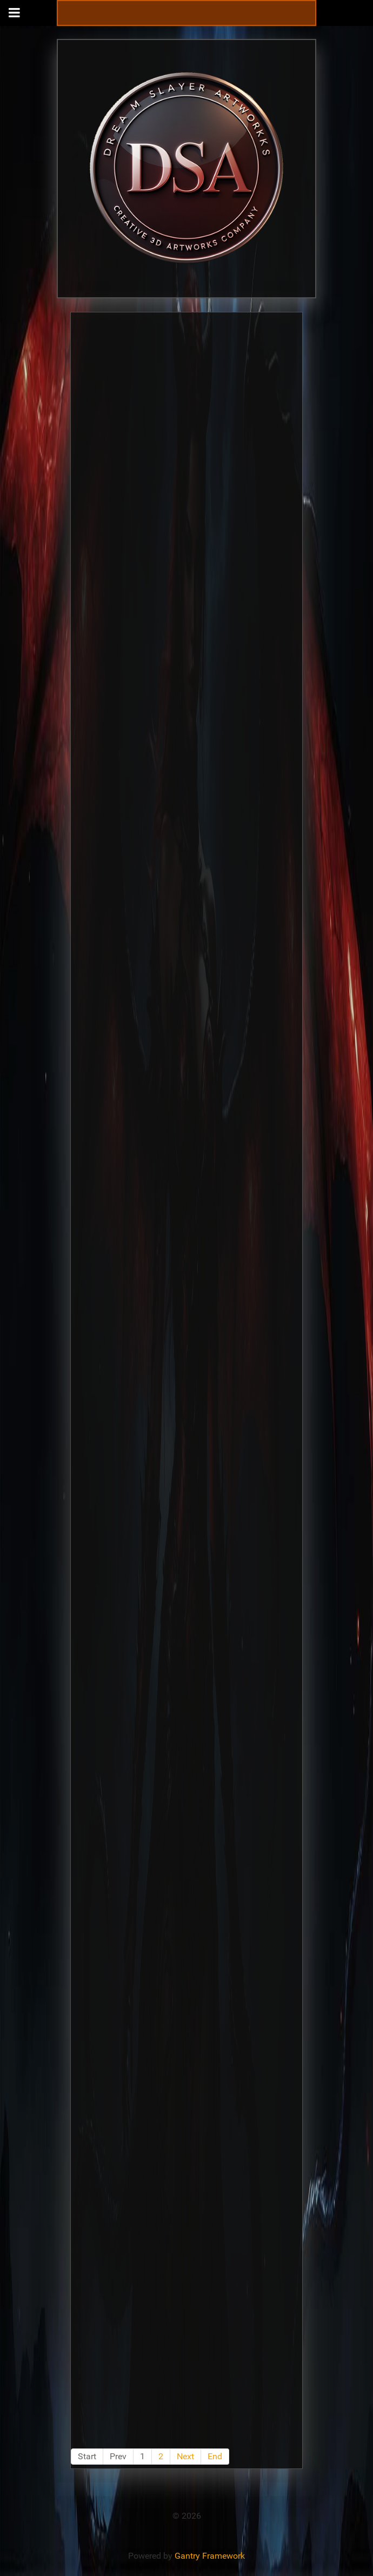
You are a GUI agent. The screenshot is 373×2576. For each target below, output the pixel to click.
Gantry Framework (210, 2556)
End (215, 2456)
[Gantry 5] (186, 168)
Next (185, 2456)
